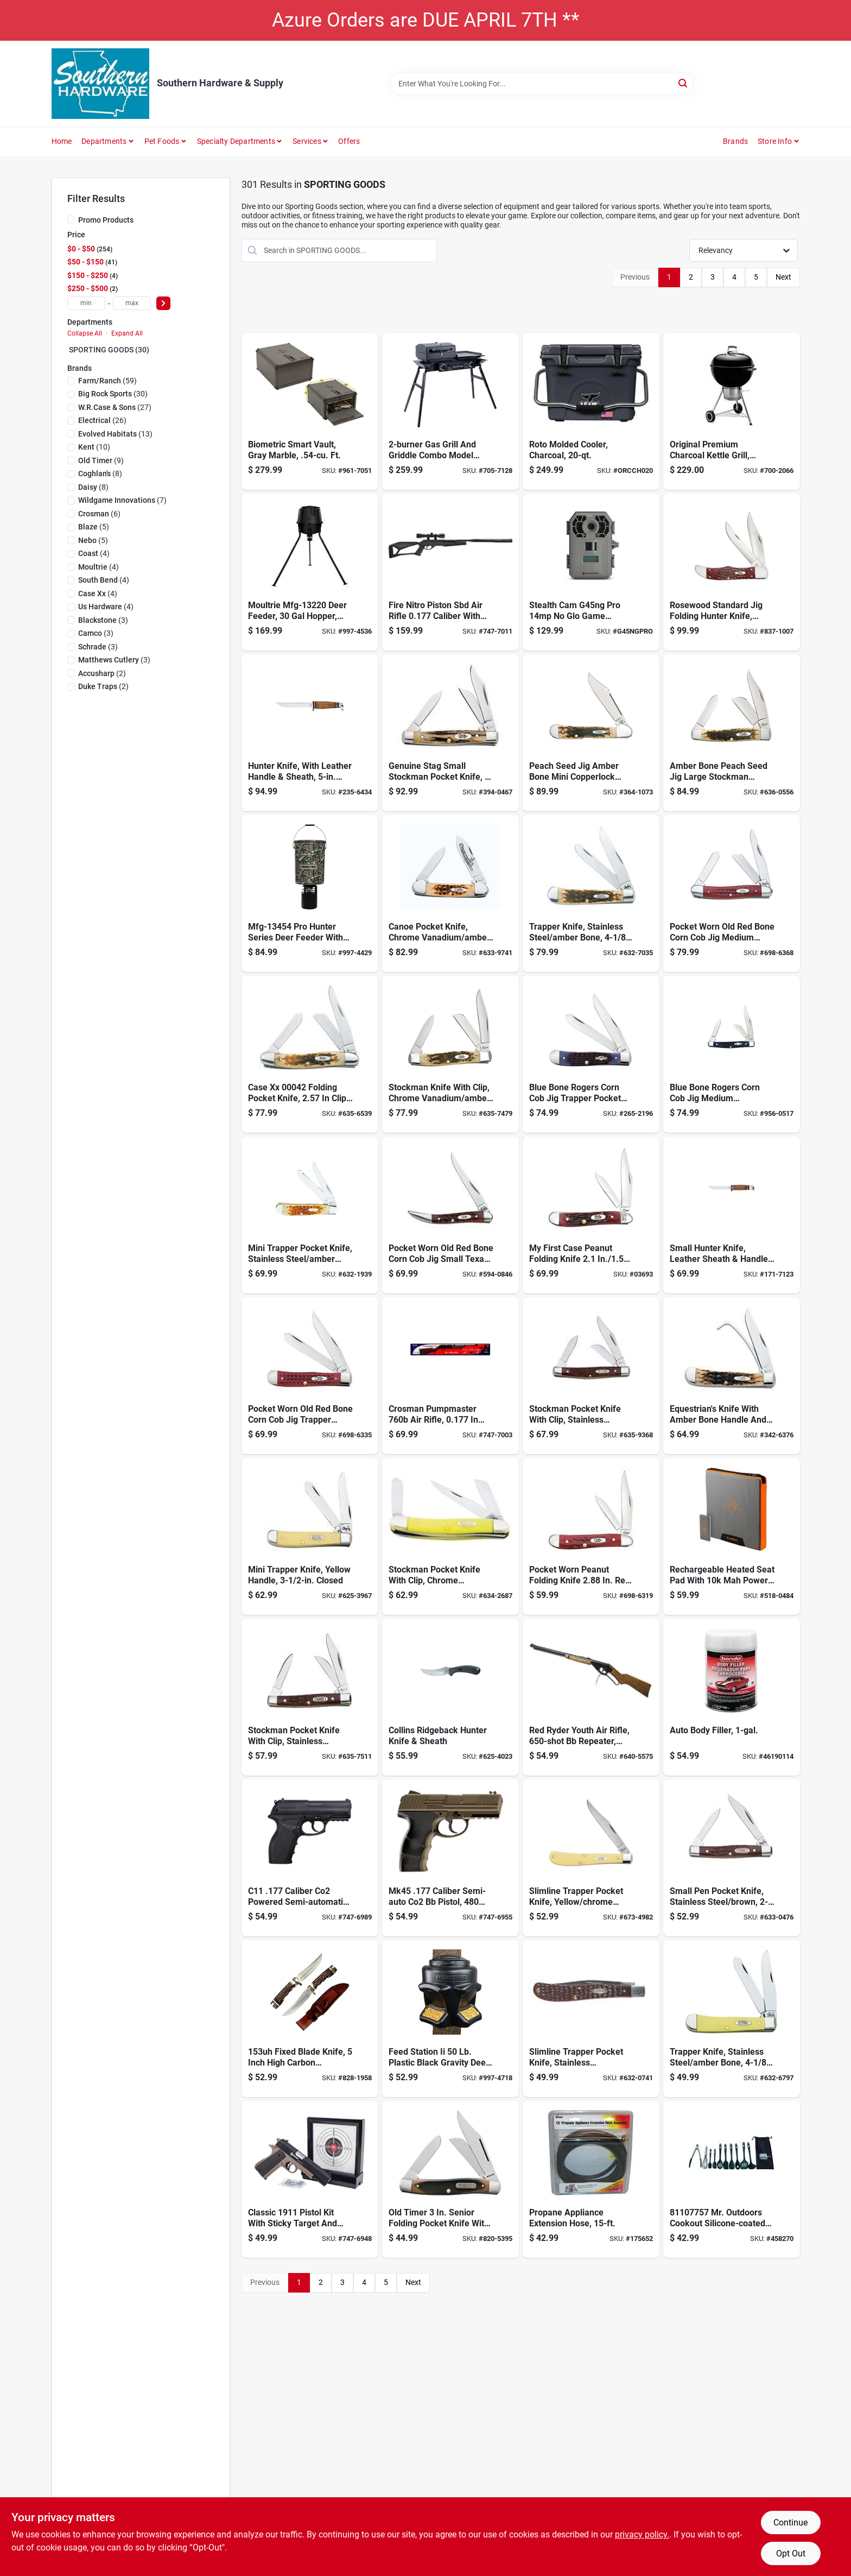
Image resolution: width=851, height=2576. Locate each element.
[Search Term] (542, 83)
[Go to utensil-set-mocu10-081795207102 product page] (731, 2179)
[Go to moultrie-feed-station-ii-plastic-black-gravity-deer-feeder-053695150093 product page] (450, 2018)
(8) (100, 473)
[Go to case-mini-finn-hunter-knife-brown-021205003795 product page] (731, 1215)
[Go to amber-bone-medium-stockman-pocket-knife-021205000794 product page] (450, 1054)
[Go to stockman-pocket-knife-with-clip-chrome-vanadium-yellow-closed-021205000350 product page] (450, 1536)
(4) (94, 553)
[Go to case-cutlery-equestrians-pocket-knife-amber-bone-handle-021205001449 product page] (731, 1375)
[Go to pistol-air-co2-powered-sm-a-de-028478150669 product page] (450, 1857)
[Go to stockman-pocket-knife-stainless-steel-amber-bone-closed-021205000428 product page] (310, 1054)
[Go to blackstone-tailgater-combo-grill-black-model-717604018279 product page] (450, 411)
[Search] (683, 83)
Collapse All (84, 333)
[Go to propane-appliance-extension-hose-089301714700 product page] (591, 2179)
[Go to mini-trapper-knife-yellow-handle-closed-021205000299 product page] (310, 1536)
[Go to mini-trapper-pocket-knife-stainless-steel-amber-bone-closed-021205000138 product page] (310, 1215)
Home (62, 141)
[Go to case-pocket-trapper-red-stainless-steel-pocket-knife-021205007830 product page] (310, 1375)
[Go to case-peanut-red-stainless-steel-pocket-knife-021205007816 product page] (591, 1536)
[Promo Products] (71, 219)
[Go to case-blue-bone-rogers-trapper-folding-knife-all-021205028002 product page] (591, 1054)
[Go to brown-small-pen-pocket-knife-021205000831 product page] (731, 1857)
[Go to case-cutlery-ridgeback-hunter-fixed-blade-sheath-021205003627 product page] (450, 1697)
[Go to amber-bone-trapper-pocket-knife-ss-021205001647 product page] (591, 893)
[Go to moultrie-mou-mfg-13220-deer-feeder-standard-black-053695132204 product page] (310, 572)
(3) (103, 620)
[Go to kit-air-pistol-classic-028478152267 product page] (310, 2179)
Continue (790, 2522)
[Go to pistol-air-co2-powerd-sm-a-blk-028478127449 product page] (310, 1857)
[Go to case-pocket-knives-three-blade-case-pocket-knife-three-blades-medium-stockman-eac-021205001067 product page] (591, 1375)
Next (783, 277)
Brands (735, 141)
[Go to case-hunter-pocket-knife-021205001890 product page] (731, 572)
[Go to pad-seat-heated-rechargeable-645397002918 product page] (731, 1536)
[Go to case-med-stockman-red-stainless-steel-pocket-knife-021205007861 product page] (731, 893)
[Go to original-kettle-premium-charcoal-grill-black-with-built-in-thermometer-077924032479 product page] (731, 411)
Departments (103, 141)
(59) (107, 380)
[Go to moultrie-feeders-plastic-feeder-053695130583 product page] (310, 893)
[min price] (86, 303)
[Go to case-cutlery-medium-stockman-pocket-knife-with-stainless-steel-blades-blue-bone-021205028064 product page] (731, 1054)
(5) (93, 526)
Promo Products (106, 220)
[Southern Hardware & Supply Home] (100, 83)
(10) (94, 447)
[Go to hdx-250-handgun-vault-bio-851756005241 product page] (310, 411)
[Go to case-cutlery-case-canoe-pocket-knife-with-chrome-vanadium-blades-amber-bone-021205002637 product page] (450, 893)
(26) (102, 420)
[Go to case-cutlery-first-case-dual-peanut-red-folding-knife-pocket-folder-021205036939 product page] (591, 1215)
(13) (115, 434)
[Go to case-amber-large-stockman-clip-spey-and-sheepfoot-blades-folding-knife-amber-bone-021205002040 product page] (731, 732)
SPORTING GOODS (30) (109, 349)
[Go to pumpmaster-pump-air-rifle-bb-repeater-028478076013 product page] (450, 1375)
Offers (349, 141)
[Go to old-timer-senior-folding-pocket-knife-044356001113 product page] (450, 2179)
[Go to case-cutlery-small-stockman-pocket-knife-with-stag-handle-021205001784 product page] (450, 732)
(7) (122, 500)
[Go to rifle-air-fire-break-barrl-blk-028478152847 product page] (450, 572)
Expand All (127, 333)
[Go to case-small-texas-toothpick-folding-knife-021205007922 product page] (450, 1215)
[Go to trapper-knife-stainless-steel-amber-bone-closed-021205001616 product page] (731, 2018)
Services (307, 141)
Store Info (775, 141)
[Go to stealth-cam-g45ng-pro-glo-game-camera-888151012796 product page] (591, 572)
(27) (114, 407)
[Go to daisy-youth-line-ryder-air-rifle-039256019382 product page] (591, 1697)
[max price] (132, 303)
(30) (113, 393)
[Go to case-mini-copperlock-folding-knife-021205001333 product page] (591, 732)
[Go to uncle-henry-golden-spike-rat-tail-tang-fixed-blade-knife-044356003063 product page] (310, 2018)
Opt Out (790, 2553)
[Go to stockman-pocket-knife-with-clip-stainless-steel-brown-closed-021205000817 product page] (310, 1697)
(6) (99, 513)
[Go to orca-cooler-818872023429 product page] (591, 411)
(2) (102, 673)
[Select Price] (163, 303)
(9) (101, 460)
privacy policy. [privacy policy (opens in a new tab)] (642, 2534)
